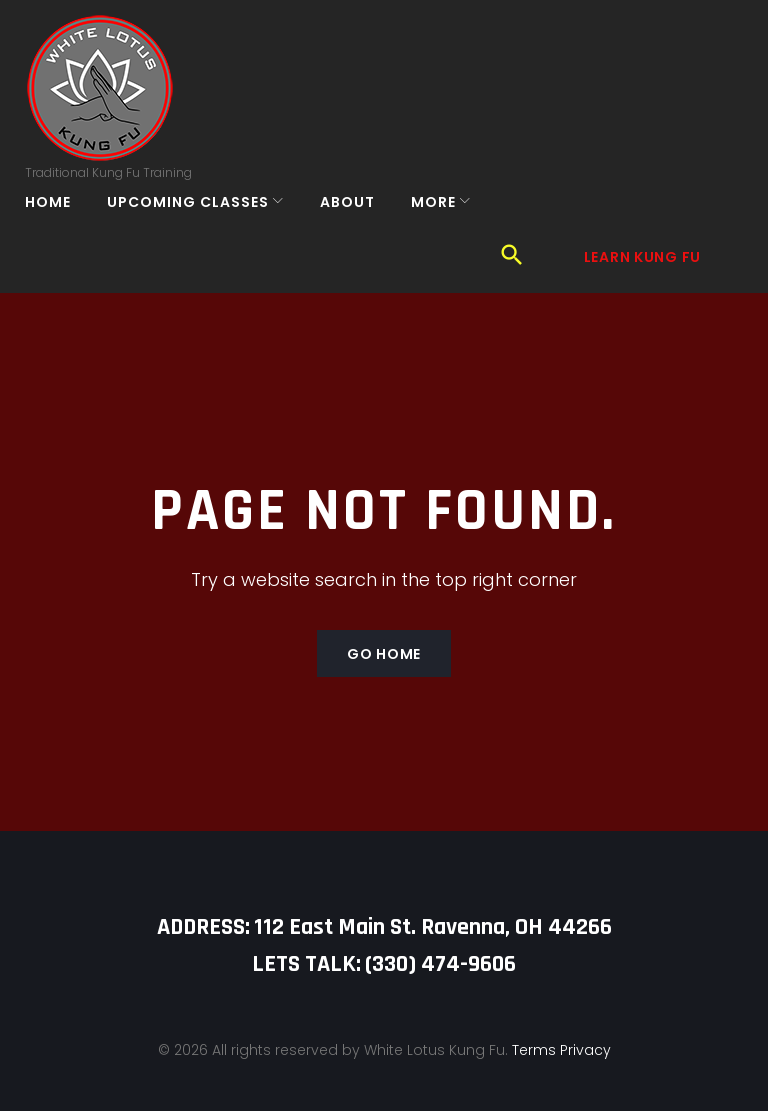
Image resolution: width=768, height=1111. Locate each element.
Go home (384, 623)
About (361, 230)
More (447, 230)
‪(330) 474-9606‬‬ (440, 933)
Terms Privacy (561, 1018)
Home (62, 230)
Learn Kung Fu (640, 104)
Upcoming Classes (202, 230)
